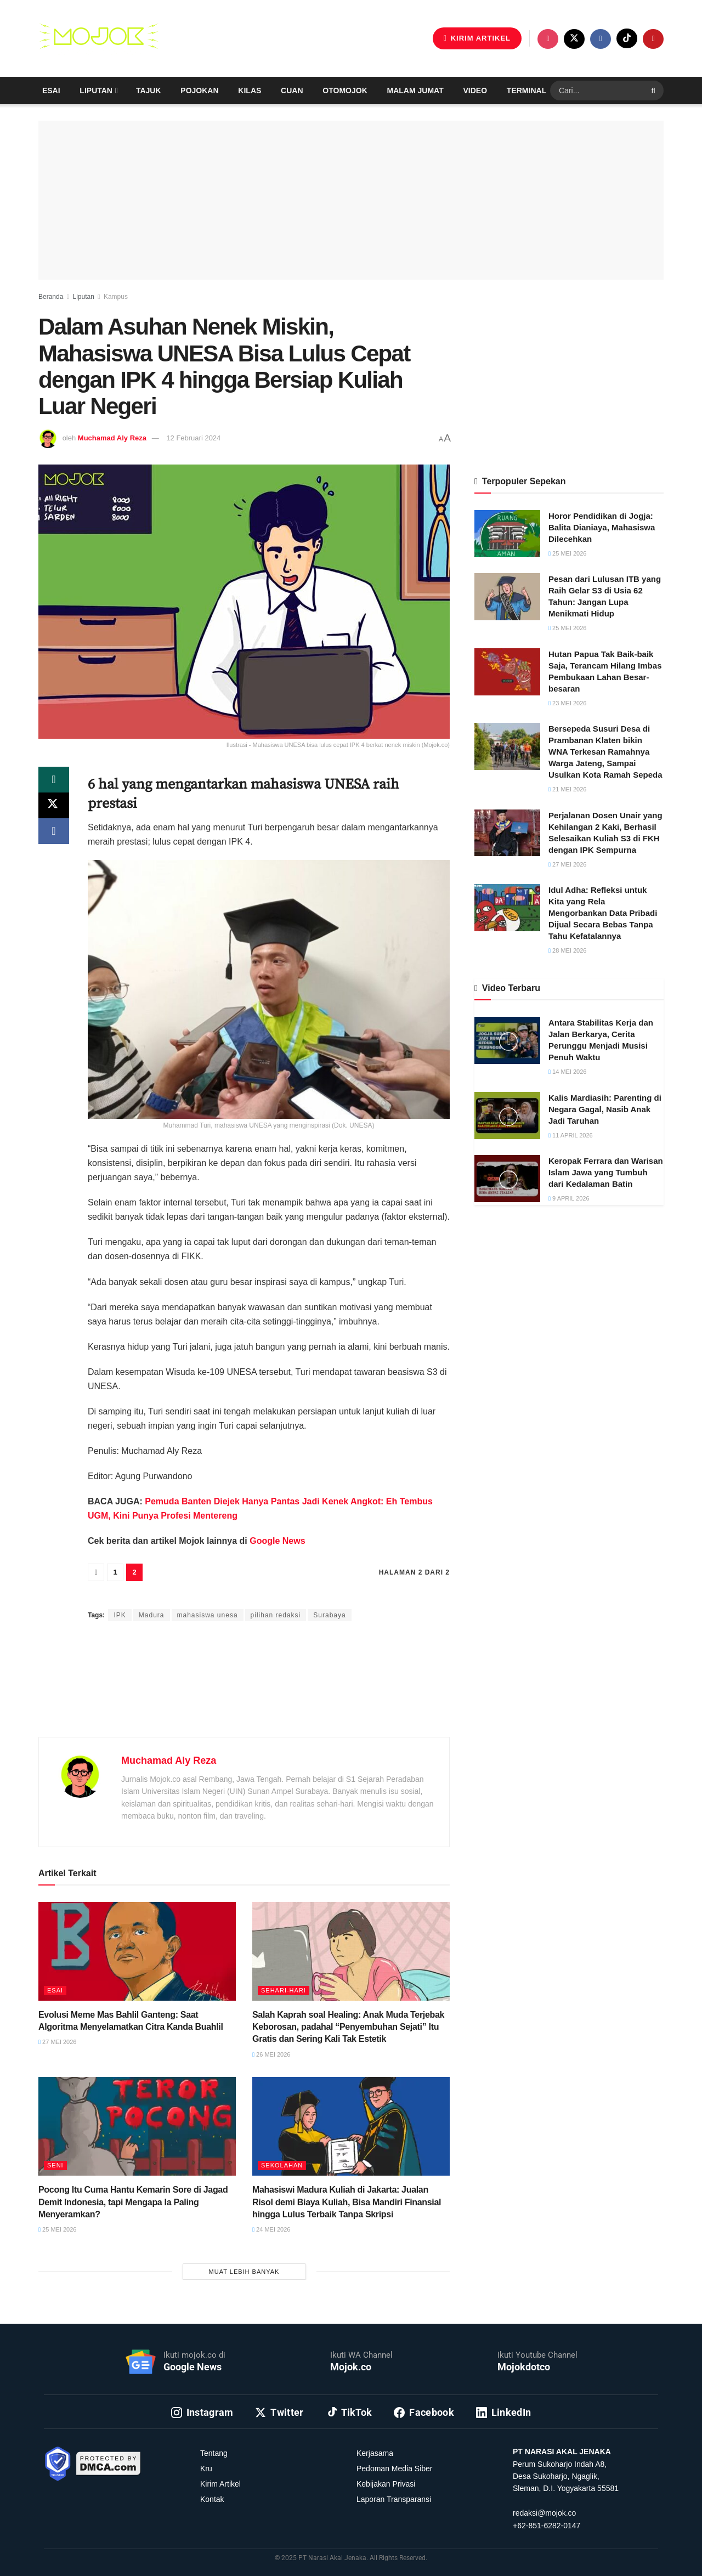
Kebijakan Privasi (385, 2483)
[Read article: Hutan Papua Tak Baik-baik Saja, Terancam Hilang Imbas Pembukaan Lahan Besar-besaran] (507, 671)
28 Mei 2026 (567, 950)
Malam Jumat (415, 90)
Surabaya (329, 1615)
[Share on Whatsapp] (53, 780)
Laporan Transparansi (393, 2499)
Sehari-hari (283, 1990)
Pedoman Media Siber (394, 2468)
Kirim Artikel (220, 2483)
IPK (120, 1615)
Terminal (526, 90)
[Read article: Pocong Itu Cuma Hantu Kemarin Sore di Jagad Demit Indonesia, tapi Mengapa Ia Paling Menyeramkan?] (137, 2126)
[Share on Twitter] (53, 806)
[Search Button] (655, 90)
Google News (276, 1540)
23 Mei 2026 (567, 703)
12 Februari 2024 (193, 438)
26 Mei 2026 (271, 2054)
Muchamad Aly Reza (112, 438)
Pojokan (199, 90)
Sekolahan (282, 2165)
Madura (152, 1615)
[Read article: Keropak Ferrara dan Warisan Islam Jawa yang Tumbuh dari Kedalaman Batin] (507, 1178)
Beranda (50, 297)
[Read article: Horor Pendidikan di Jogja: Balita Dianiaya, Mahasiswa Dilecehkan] (507, 533)
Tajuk (148, 90)
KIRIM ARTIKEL (477, 38)
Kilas (249, 90)
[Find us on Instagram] (547, 39)
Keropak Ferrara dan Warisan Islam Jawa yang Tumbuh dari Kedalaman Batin (605, 1172)
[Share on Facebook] (53, 832)
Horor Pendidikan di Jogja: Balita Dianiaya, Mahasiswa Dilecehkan (601, 527)
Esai (51, 90)
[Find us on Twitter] (574, 39)
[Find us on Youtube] (653, 39)
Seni (55, 2165)
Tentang (214, 2453)
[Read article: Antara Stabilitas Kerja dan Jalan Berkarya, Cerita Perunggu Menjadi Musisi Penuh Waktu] (507, 1040)
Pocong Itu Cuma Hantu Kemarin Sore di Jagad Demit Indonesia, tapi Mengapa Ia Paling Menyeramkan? (133, 2202)
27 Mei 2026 (57, 2042)
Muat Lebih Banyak (244, 2271)
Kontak (212, 2499)
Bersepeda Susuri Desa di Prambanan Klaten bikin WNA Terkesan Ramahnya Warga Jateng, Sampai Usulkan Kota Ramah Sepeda (605, 751)
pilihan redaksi (276, 1615)
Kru (206, 2468)
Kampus (116, 297)
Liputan (96, 90)
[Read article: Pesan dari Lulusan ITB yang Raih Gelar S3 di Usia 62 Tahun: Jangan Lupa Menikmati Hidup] (507, 596)
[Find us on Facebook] (600, 39)
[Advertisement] (244, 1692)
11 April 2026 (570, 1135)
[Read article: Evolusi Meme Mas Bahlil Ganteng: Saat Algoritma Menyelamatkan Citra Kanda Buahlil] (137, 1951)
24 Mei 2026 (271, 2229)
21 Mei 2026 (567, 789)
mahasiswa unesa (207, 1615)
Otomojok (344, 90)
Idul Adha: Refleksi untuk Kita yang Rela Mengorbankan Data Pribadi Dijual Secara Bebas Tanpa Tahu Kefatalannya (602, 913)
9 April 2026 (569, 1198)
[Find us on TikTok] (626, 38)
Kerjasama (374, 2453)
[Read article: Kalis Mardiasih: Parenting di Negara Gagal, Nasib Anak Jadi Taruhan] (507, 1115)
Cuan (292, 90)
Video (475, 90)
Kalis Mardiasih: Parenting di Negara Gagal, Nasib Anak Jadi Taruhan (604, 1109)
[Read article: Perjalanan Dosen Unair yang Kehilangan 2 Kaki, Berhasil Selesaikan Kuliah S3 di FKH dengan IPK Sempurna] (507, 833)
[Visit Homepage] (98, 38)
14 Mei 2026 (567, 1071)
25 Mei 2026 (57, 2229)
